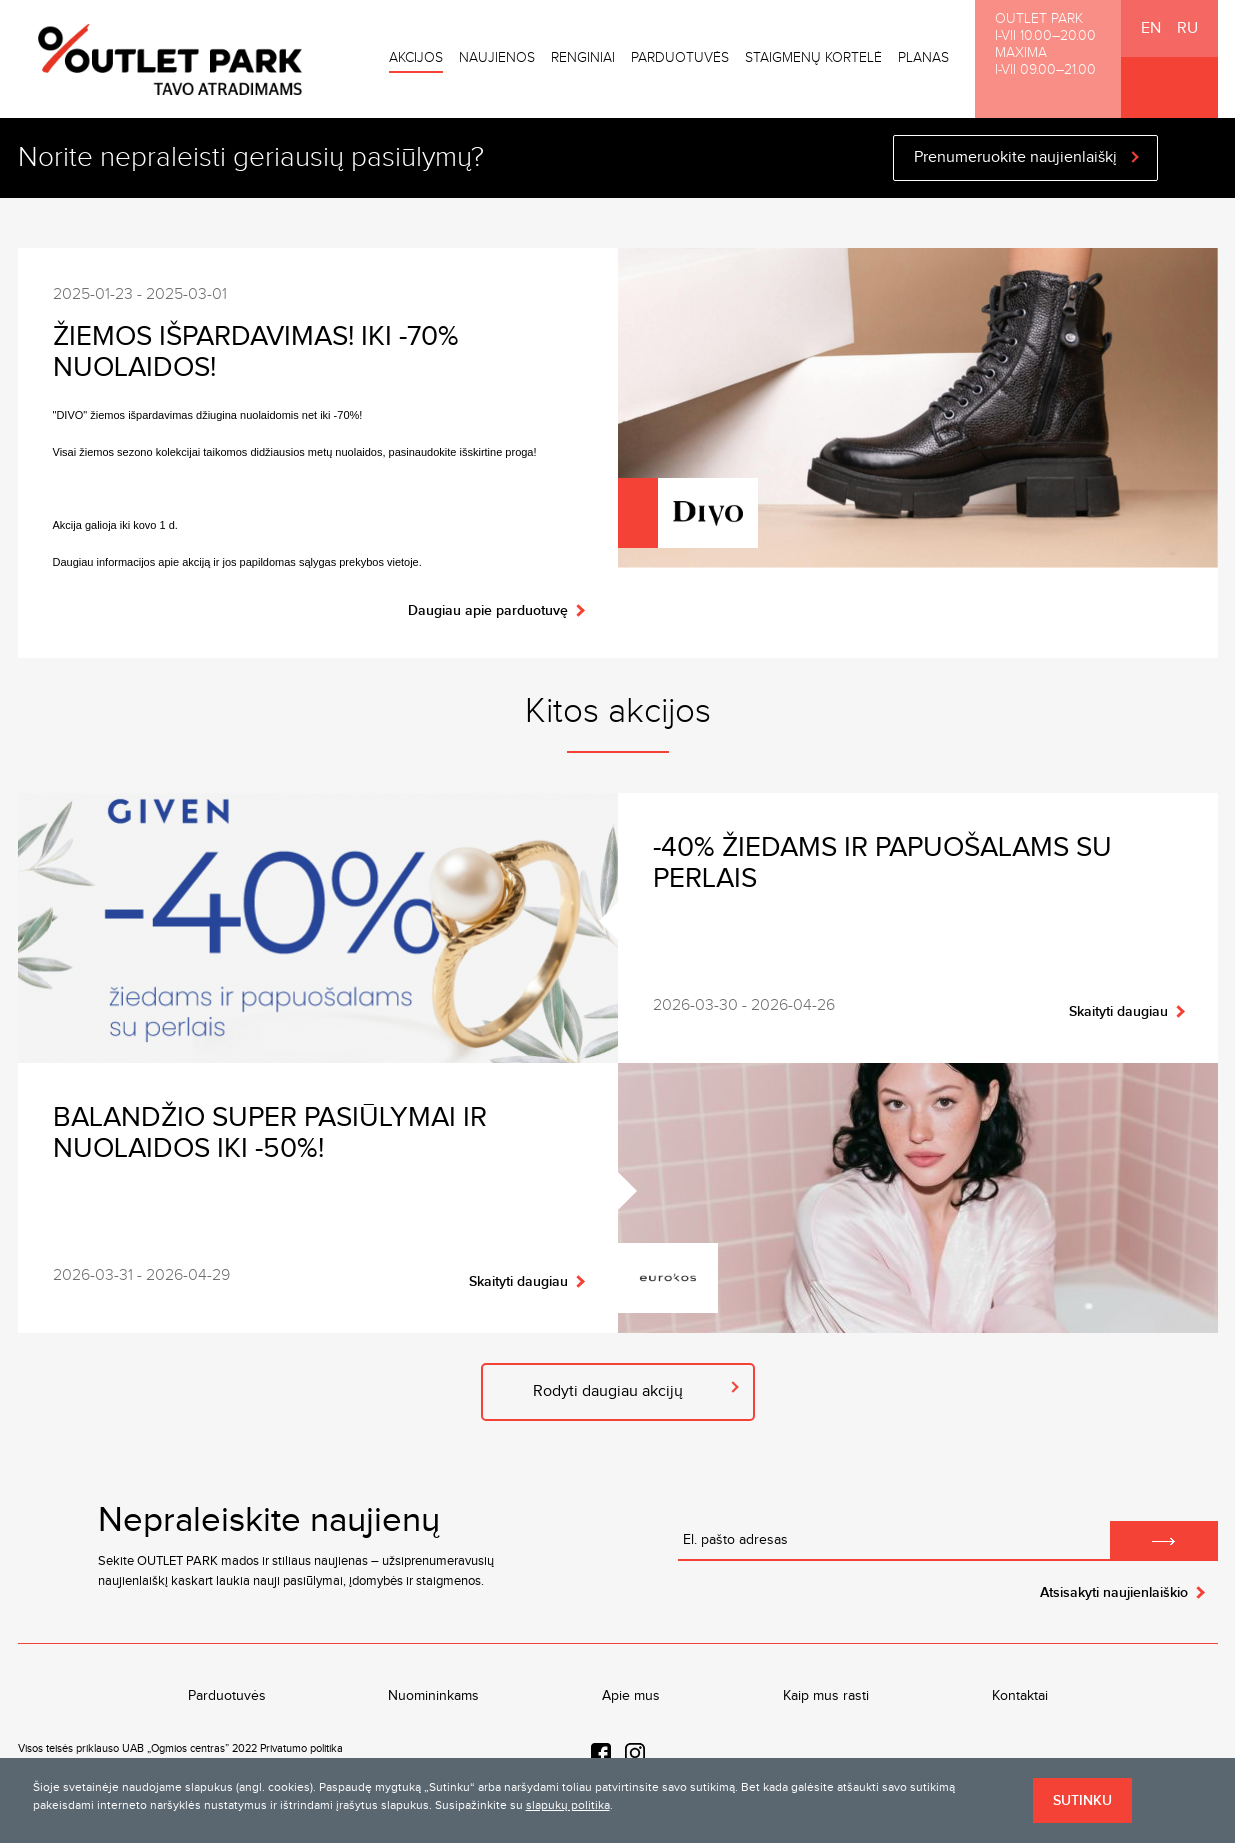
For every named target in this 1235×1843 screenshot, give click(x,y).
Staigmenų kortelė (813, 58)
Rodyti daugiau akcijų (608, 1391)
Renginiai (583, 58)
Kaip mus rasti (826, 1696)
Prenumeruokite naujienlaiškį (1015, 157)
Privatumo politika (301, 1748)
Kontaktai (1020, 1696)
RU (1187, 28)
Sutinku (1082, 1800)
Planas (923, 58)
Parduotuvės (680, 58)
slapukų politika (568, 1805)
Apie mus (631, 1696)
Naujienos (497, 58)
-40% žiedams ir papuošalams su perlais (882, 863)
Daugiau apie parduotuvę (488, 610)
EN (1151, 28)
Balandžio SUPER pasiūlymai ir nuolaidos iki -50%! (270, 1133)
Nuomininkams (433, 1696)
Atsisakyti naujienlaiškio (1114, 1592)
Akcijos (416, 58)
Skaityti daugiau (1118, 1011)
